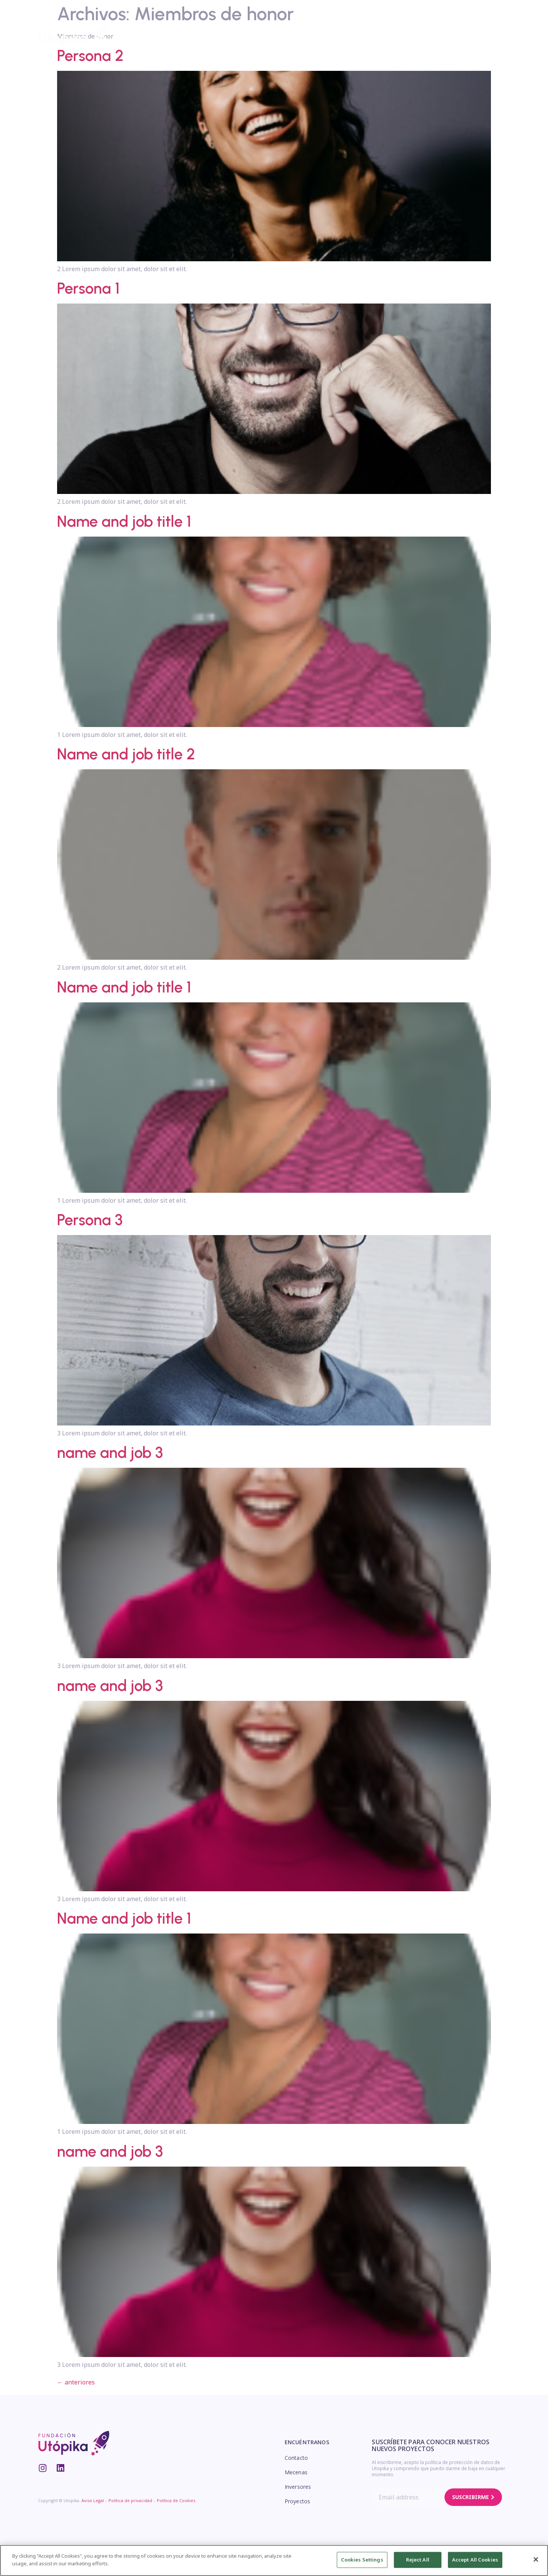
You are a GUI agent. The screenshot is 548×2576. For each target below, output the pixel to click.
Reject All (417, 2562)
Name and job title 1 (124, 521)
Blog (384, 35)
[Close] (535, 2562)
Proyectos (185, 35)
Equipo (141, 35)
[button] (469, 35)
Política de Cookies (176, 2500)
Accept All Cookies (475, 2562)
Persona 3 (90, 1220)
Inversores (341, 35)
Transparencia (239, 35)
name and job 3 (110, 1452)
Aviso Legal (92, 2500)
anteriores (76, 2382)
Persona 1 (88, 288)
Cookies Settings (362, 2562)
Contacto (296, 2457)
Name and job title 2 (126, 754)
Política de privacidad (130, 2500)
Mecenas (293, 35)
